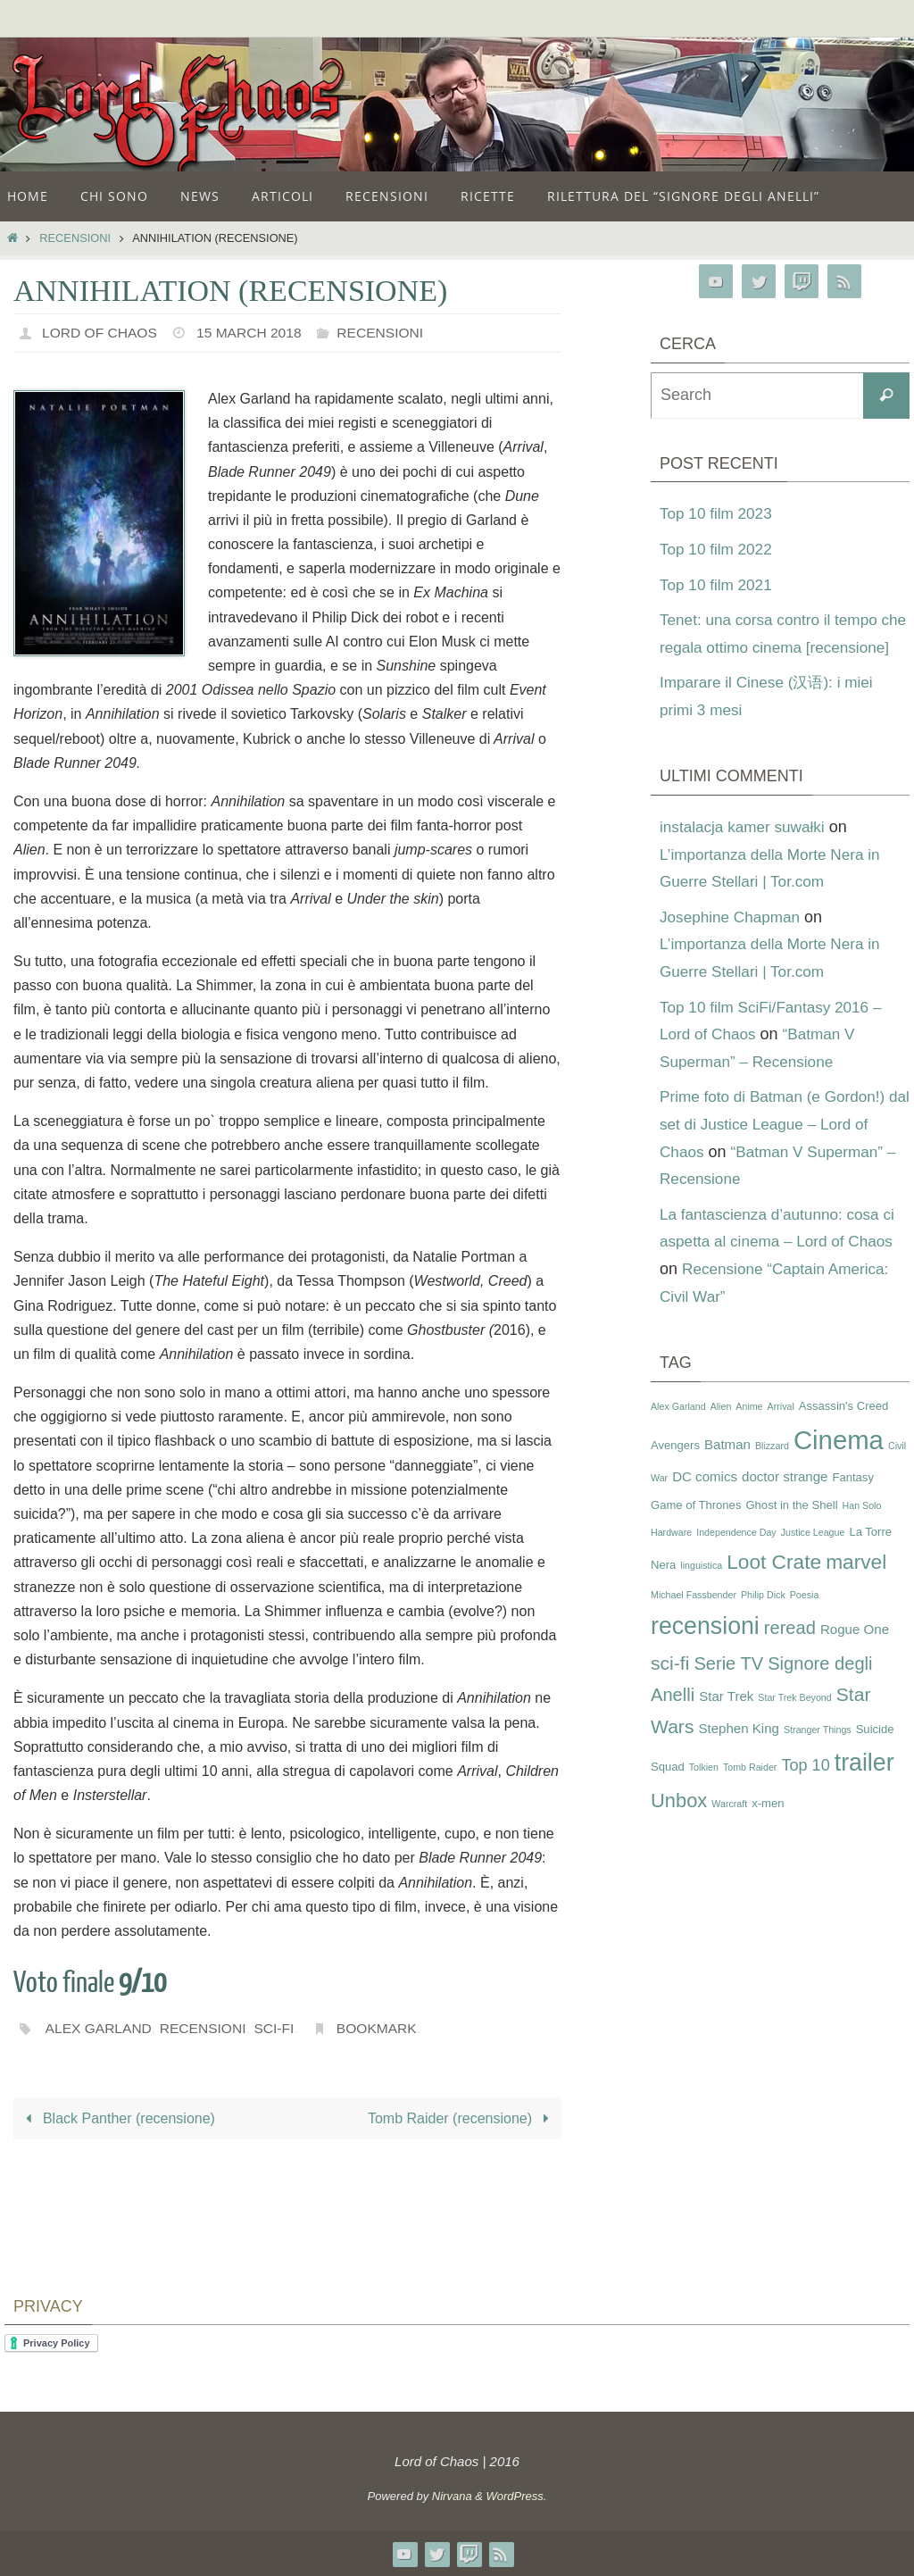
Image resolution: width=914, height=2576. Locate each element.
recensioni (207, 2028)
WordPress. (516, 2496)
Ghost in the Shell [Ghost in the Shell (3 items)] (791, 1531)
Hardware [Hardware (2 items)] (671, 1560)
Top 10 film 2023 (718, 513)
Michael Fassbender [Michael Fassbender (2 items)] (693, 1621)
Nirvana (452, 2496)
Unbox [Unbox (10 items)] (679, 1827)
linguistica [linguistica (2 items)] (701, 1593)
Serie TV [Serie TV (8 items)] (728, 1690)
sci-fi (280, 2028)
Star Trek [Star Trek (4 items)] (726, 1723)
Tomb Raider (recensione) (462, 2118)
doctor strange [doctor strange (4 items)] (784, 1504)
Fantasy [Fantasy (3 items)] (852, 1505)
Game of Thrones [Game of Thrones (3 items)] (696, 1531)
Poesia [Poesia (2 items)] (804, 1621)
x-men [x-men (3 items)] (768, 1830)
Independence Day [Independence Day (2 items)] (736, 1560)
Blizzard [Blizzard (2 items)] (772, 1473)
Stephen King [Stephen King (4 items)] (738, 1755)
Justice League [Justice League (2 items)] (813, 1560)
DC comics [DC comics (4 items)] (704, 1504)
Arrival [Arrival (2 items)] (781, 1433)
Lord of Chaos (101, 332)
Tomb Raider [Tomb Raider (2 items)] (750, 1794)
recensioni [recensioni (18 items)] (705, 1653)
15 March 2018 (254, 332)
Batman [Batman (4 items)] (727, 1472)
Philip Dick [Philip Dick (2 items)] (763, 1621)
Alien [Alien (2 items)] (721, 1433)
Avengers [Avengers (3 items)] (675, 1473)
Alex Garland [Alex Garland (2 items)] (678, 1433)
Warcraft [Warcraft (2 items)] (729, 1830)
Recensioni (75, 238)
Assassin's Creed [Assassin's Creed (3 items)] (844, 1432)
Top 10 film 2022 (718, 549)
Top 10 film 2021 (718, 585)
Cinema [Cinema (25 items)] (839, 1467)
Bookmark (384, 2028)
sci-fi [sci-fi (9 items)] (670, 1690)
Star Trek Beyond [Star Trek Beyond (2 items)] (794, 1725)
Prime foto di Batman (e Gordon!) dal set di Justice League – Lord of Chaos (782, 1151)
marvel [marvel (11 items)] (856, 1589)
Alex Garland (100, 2028)
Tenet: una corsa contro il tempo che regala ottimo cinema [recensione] (774, 647)
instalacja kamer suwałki (746, 854)
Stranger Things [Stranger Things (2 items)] (818, 1757)
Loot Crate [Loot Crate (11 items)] (774, 1589)
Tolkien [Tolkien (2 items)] (704, 1794)
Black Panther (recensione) (117, 2118)
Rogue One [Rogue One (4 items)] (854, 1656)
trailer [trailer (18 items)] (864, 1790)
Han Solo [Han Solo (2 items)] (862, 1532)
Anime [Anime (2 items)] (748, 1433)
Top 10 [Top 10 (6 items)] (805, 1793)
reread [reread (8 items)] (790, 1655)
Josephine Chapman (733, 944)
